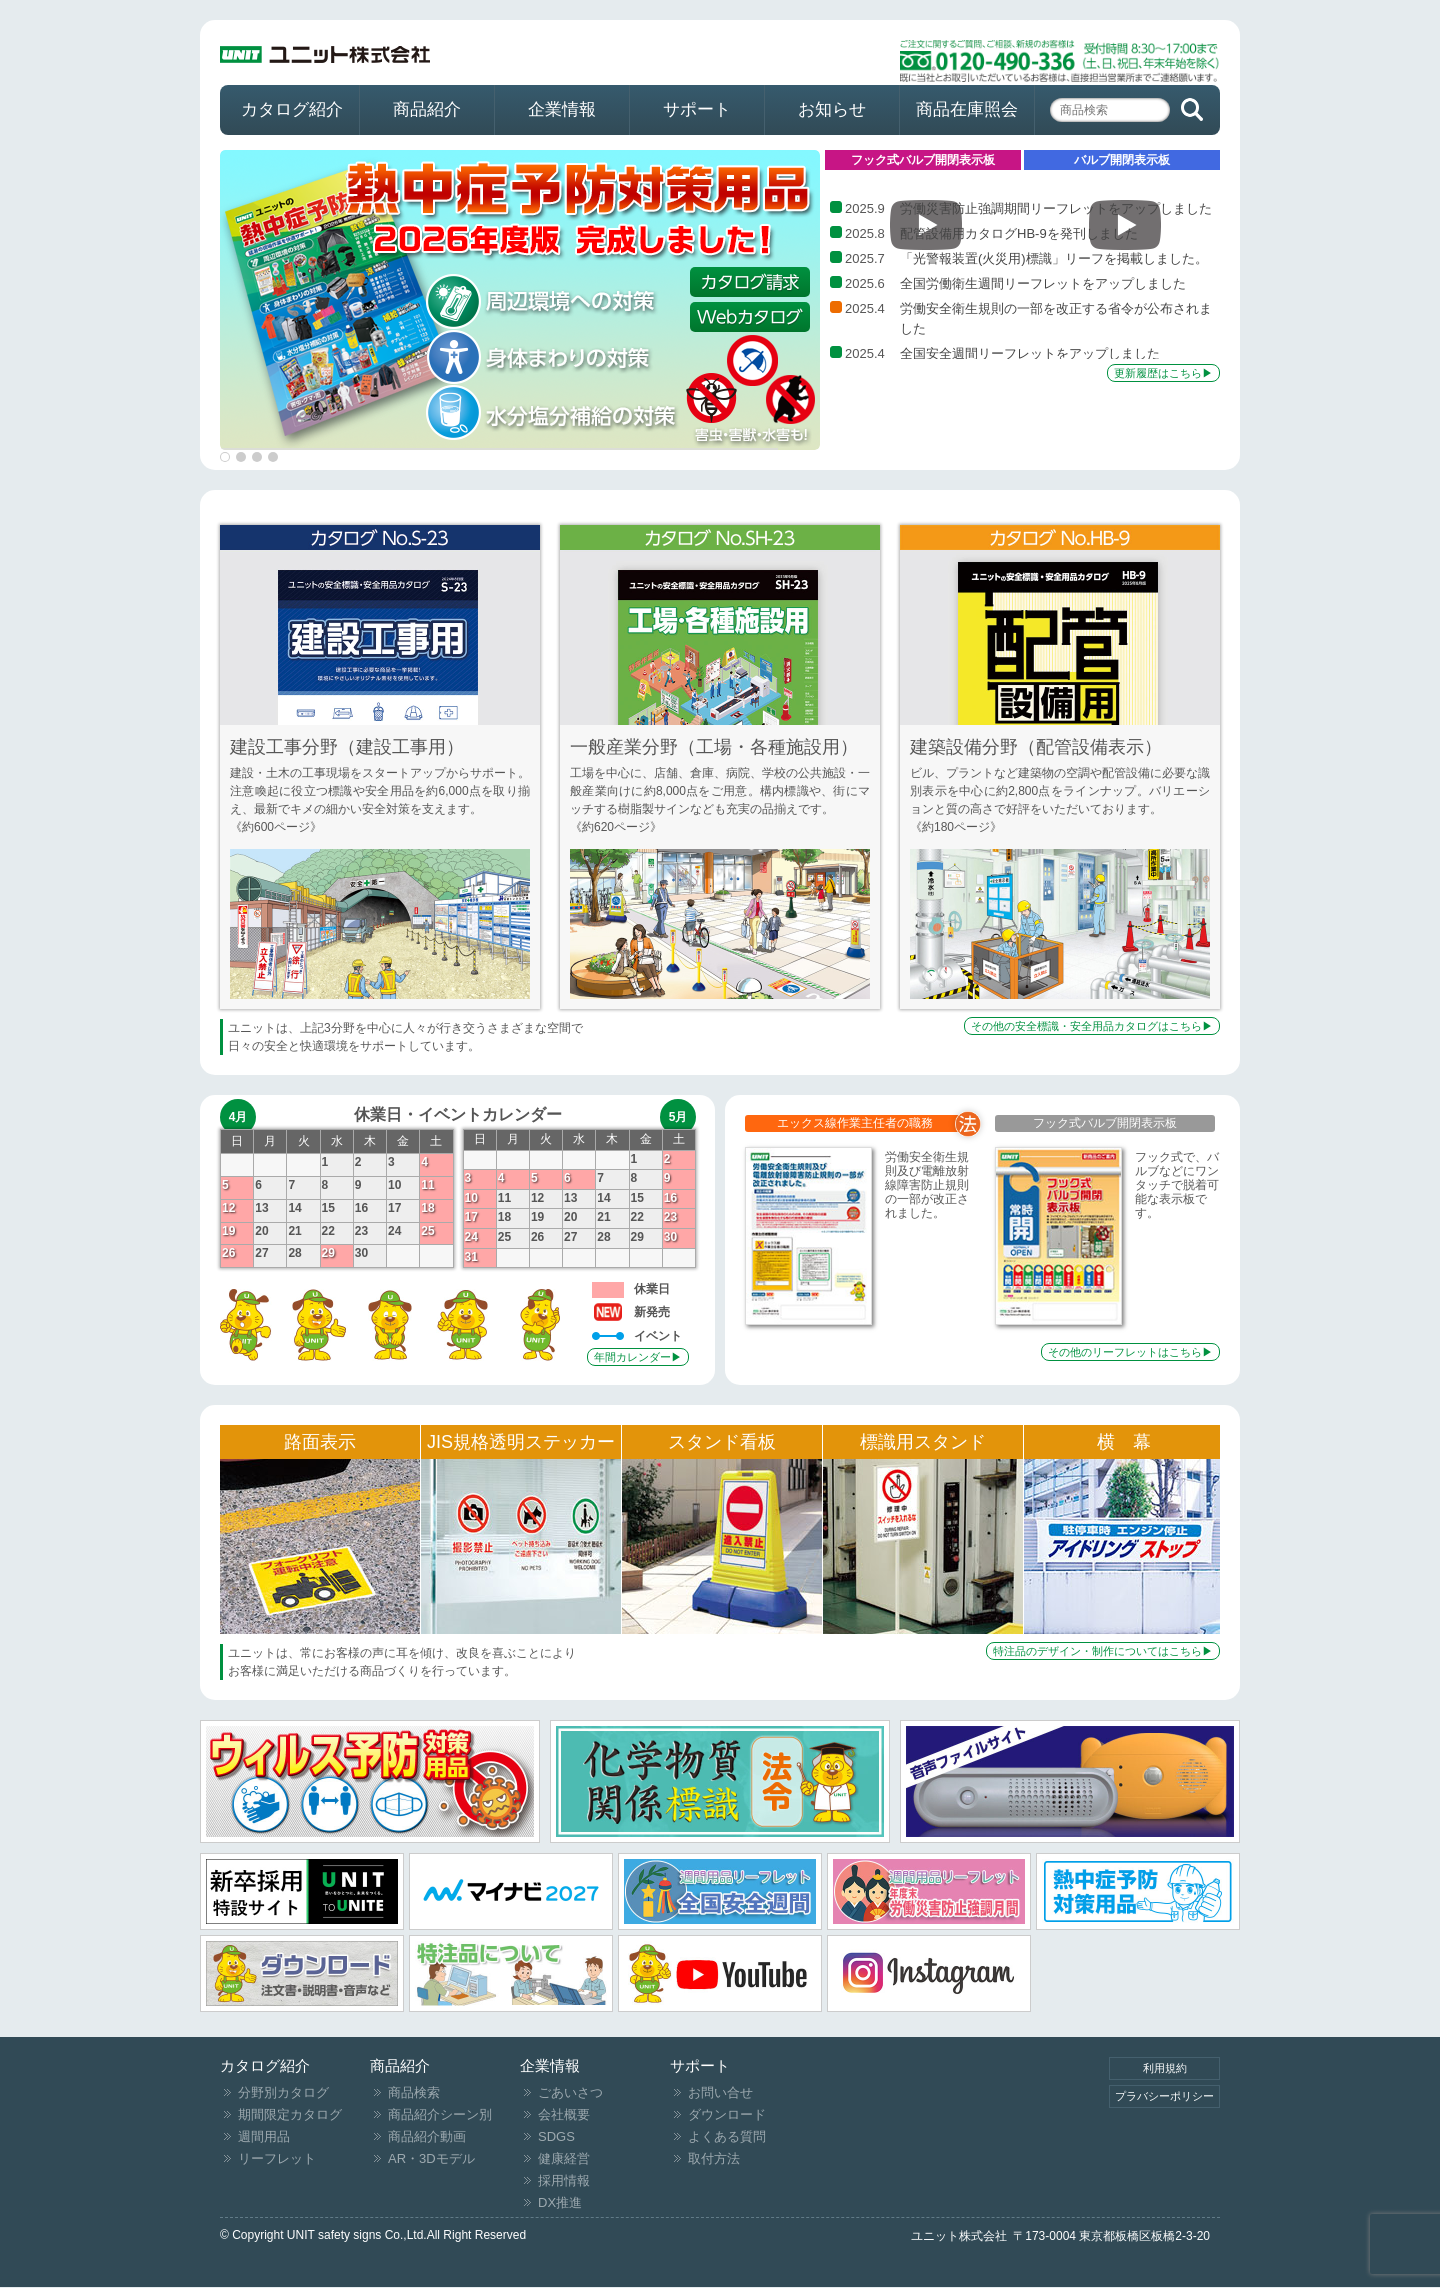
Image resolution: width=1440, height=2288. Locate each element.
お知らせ (832, 109)
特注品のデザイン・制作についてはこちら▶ (1103, 1651)
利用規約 (1165, 2068)
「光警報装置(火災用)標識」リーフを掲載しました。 (1054, 258)
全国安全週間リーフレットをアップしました (1030, 353)
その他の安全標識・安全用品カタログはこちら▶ (1092, 1026)
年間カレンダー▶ (638, 1357)
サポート (697, 109)
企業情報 (562, 109)
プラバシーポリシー (1164, 2096)
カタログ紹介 (292, 109)
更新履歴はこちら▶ (1163, 373)
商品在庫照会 (967, 109)
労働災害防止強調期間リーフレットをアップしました (1056, 208)
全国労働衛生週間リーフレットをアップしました (1043, 283)
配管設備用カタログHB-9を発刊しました (1019, 233)
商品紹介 (427, 109)
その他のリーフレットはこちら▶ (1130, 1352)
